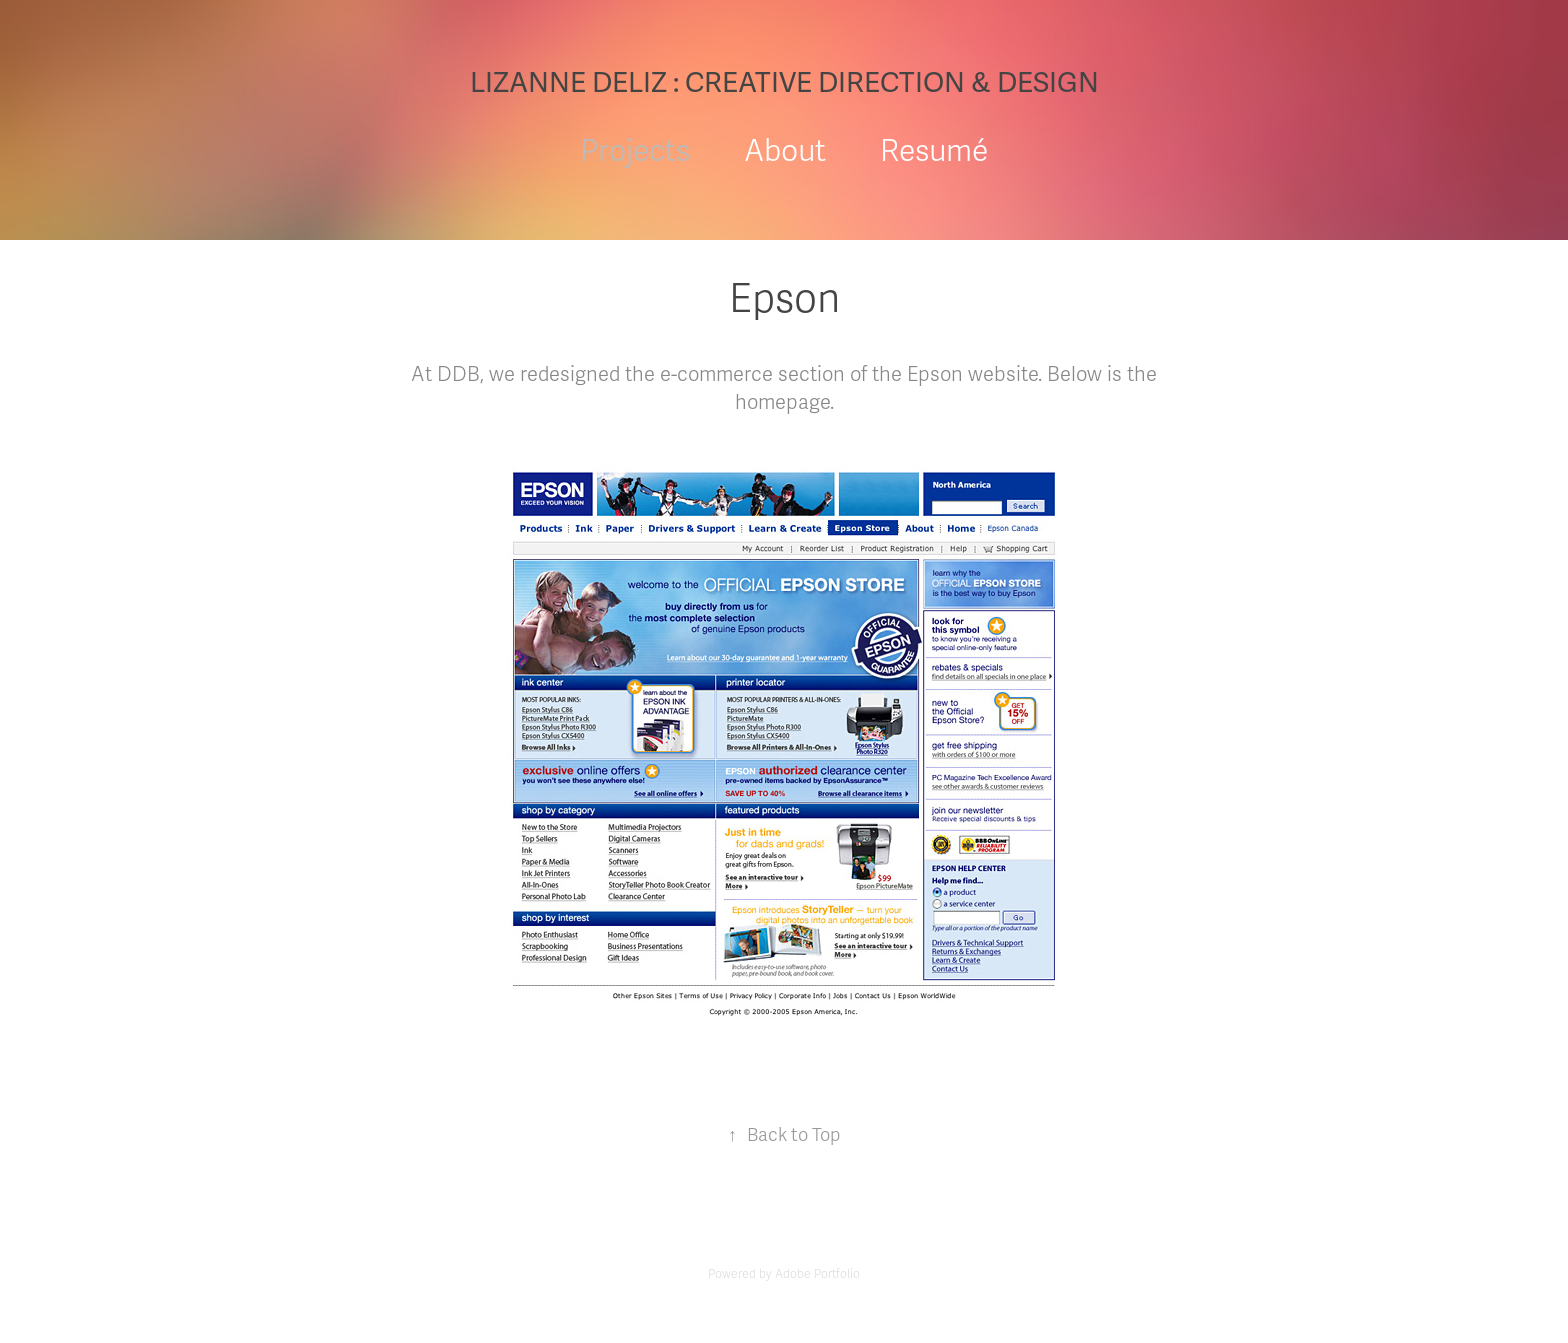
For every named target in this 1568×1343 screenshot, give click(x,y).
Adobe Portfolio (817, 1274)
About (785, 151)
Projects (635, 151)
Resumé (934, 151)
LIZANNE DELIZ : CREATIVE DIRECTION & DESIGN (784, 83)
